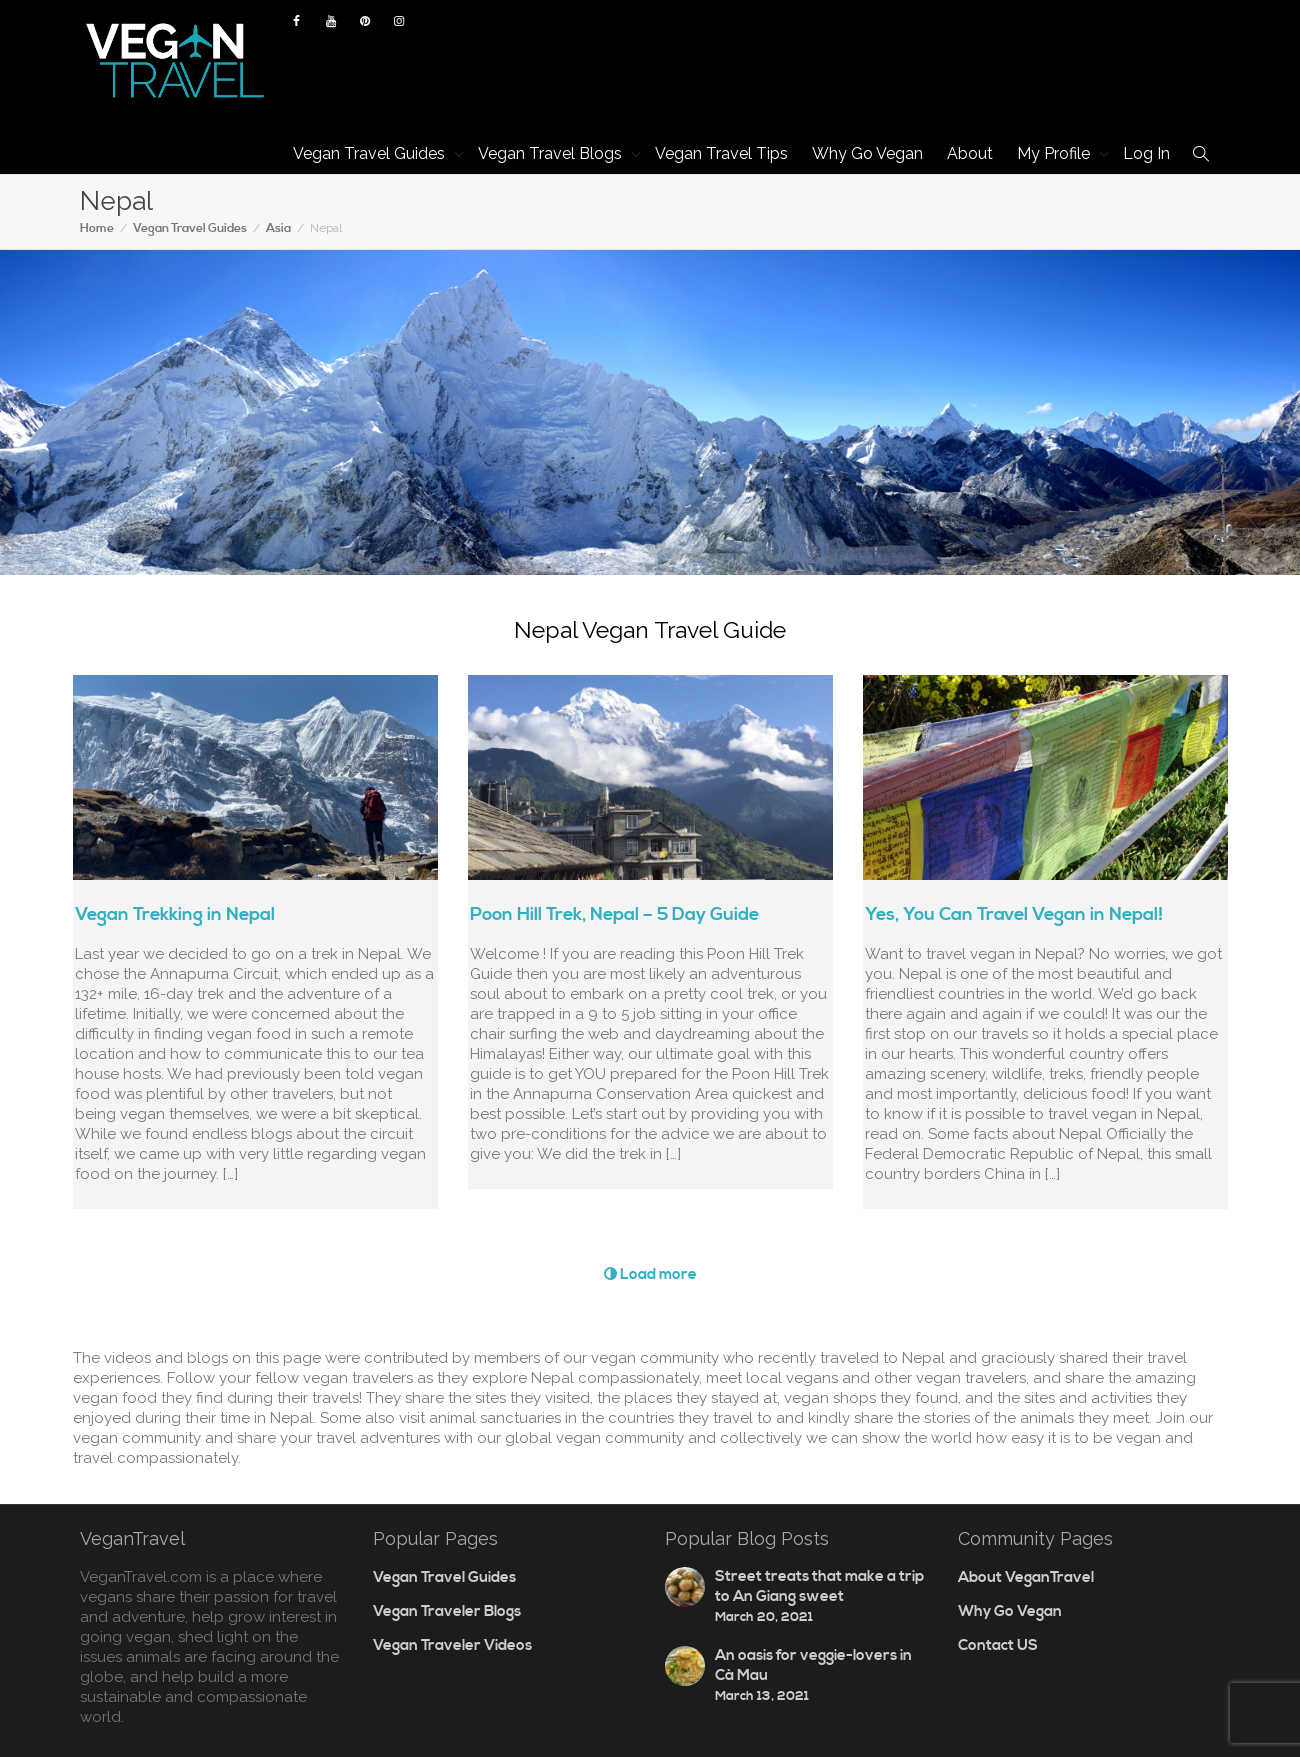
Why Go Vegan (867, 153)
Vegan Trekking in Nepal (175, 914)
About (970, 153)
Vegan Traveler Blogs (447, 1611)
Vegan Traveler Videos (452, 1645)
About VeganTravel (1026, 1577)
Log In (1146, 153)
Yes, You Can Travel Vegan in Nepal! (1014, 914)
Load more (650, 1274)
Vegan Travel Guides (371, 153)
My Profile (1055, 153)
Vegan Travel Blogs (552, 153)
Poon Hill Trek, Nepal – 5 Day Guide (614, 914)
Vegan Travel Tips (721, 153)
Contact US (998, 1645)
